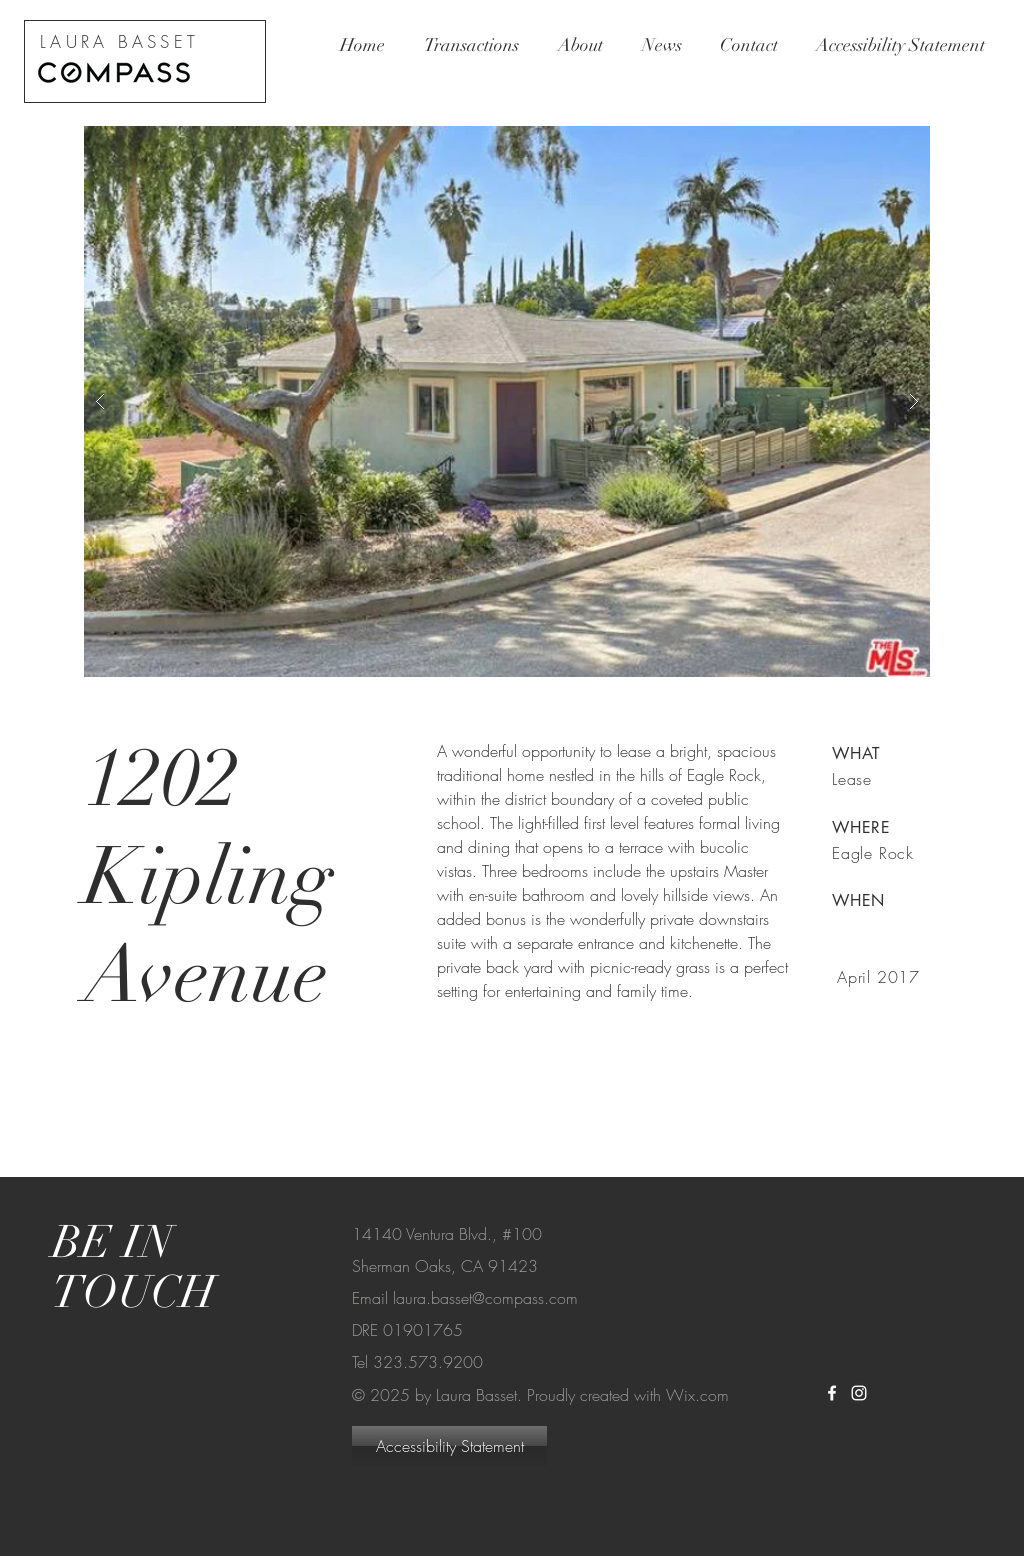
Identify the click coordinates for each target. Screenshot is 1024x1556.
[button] (507, 401)
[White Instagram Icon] (859, 1393)
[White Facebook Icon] (832, 1393)
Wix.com (697, 1395)
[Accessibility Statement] (449, 1446)
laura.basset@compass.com (485, 1298)
